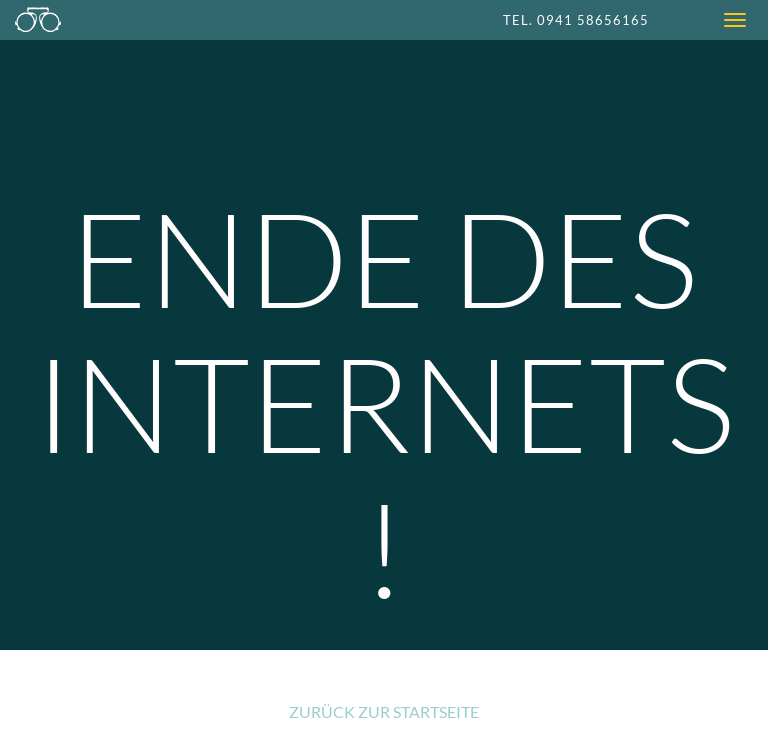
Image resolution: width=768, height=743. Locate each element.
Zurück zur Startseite (384, 711)
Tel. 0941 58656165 (576, 20)
